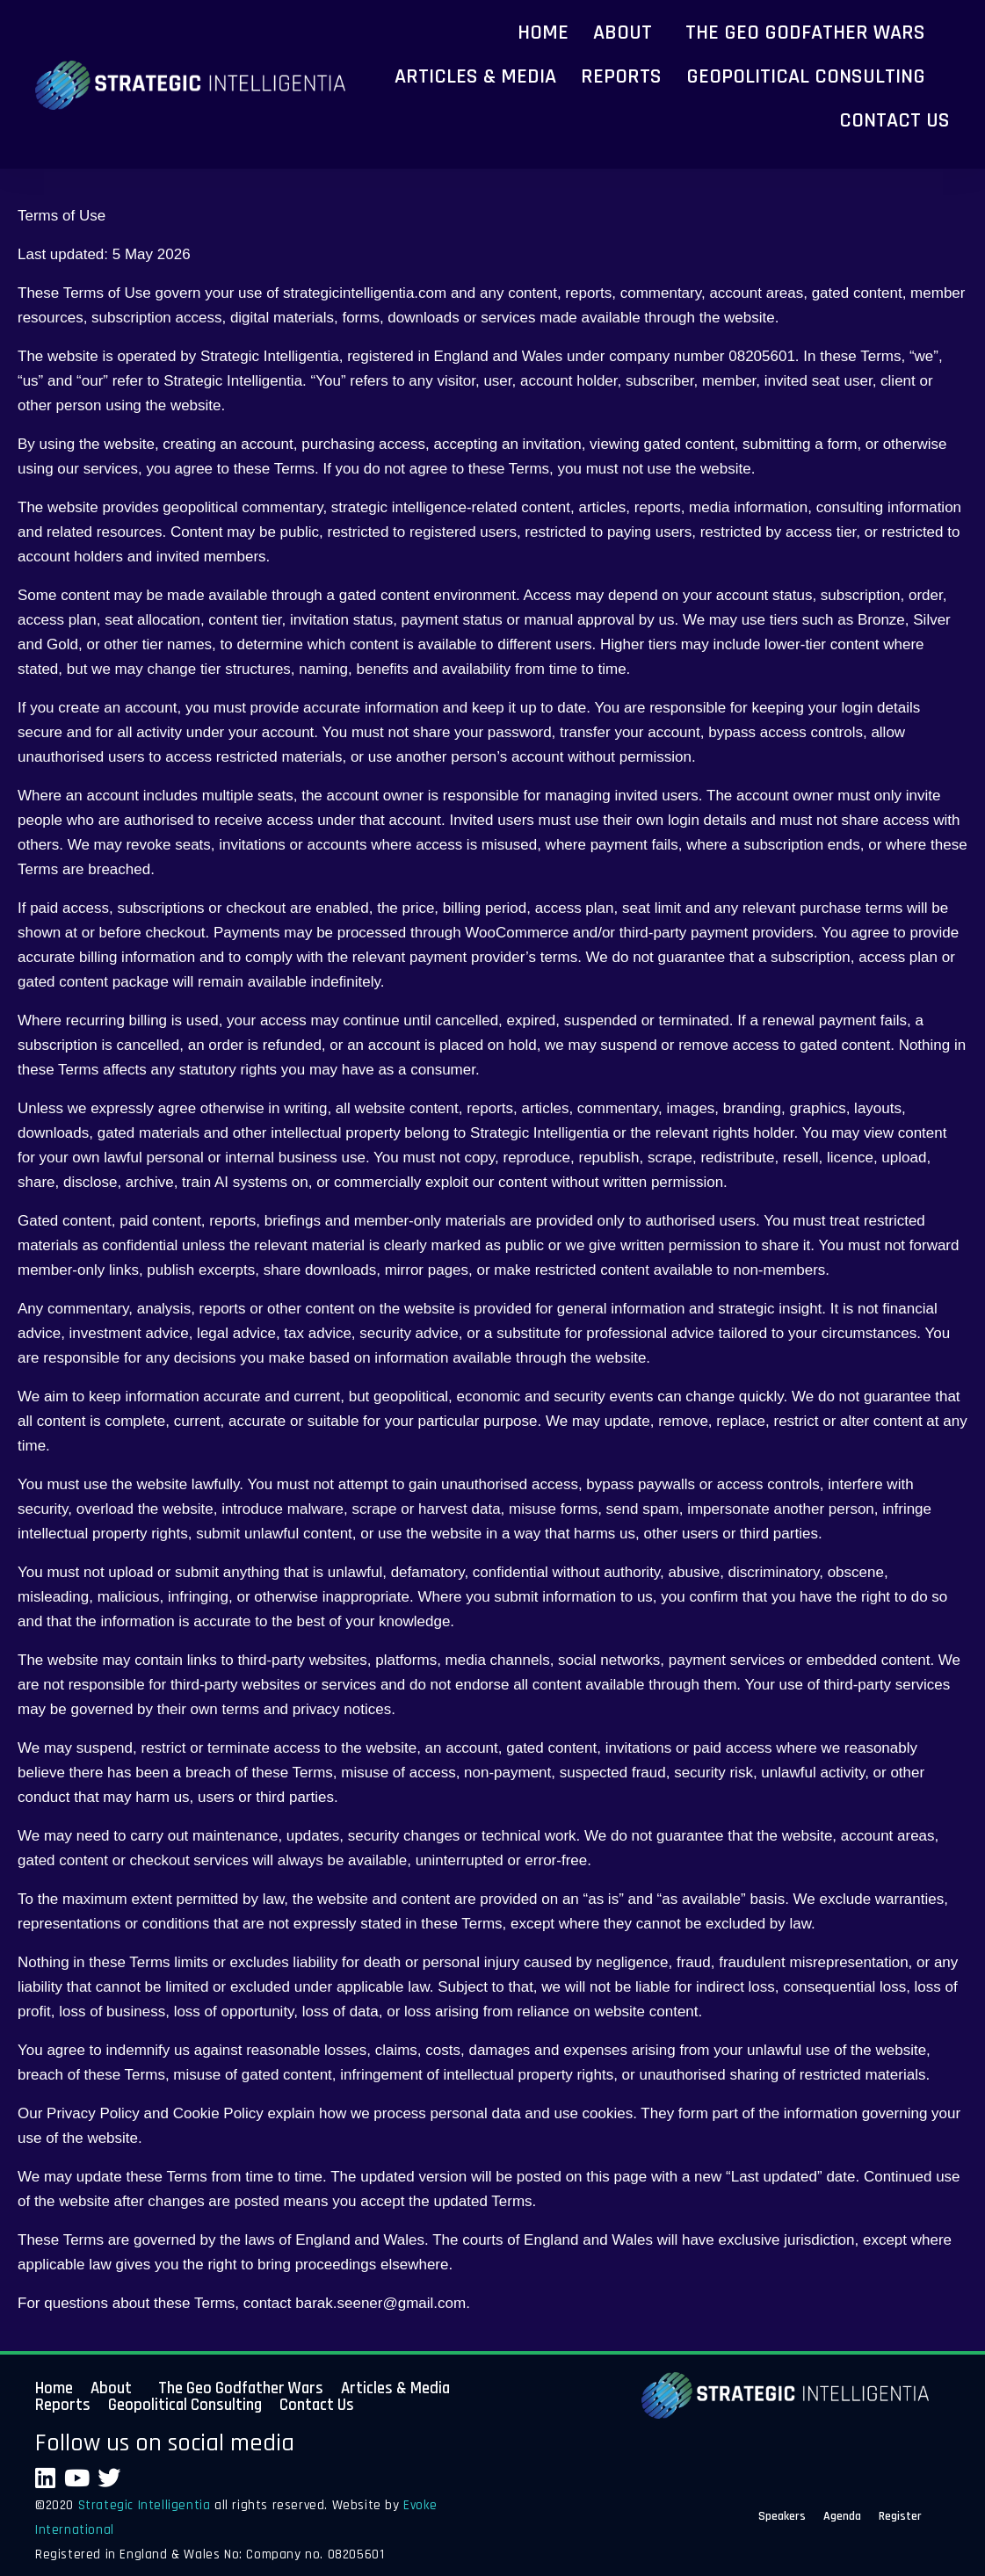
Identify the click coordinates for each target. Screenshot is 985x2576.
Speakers (782, 2519)
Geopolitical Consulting (805, 76)
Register (900, 2519)
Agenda (842, 2519)
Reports (621, 76)
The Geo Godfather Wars (805, 32)
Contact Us (894, 120)
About (622, 32)
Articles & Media (475, 76)
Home (543, 32)
